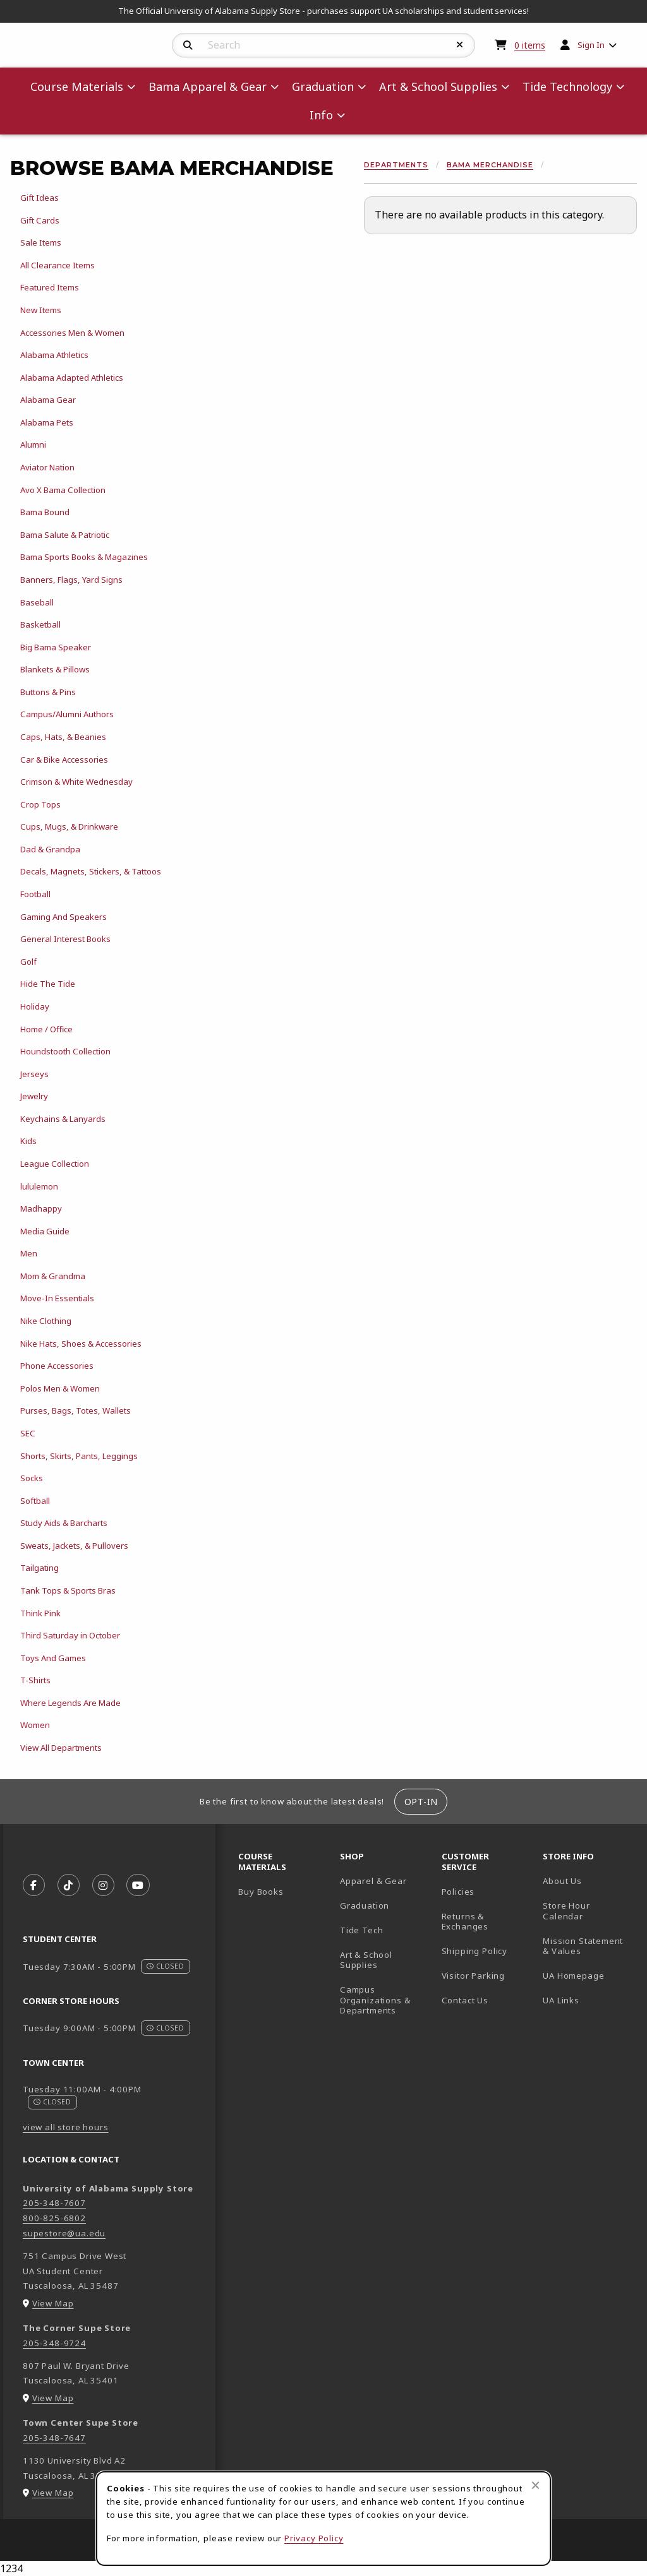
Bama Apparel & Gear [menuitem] (207, 86)
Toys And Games (53, 1658)
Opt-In (421, 1802)
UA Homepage (588, 1975)
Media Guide (45, 1231)
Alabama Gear (48, 399)
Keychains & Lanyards (63, 1118)
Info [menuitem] (321, 114)
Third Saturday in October (70, 1635)
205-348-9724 (54, 2343)
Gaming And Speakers (63, 916)
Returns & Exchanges (465, 1922)
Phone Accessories (57, 1365)
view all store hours (66, 2127)
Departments (396, 164)
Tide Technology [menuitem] (567, 86)
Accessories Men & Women (72, 332)
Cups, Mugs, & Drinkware (69, 826)
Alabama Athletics (54, 355)
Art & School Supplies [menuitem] (438, 86)
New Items (40, 310)
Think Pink (40, 1613)
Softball (35, 1500)
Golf (28, 961)
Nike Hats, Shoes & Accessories (81, 1343)
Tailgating (39, 1567)
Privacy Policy (314, 2538)
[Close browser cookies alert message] (535, 2485)
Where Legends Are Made (70, 1702)
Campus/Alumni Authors (67, 714)
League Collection (54, 1163)
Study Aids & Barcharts (63, 1523)
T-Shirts (35, 1680)
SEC (27, 1433)
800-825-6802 (54, 2218)
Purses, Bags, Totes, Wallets (75, 1410)
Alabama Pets (46, 422)
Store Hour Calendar (588, 1911)
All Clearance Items (57, 265)
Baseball (37, 602)
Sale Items (40, 242)
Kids (28, 1141)
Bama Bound (45, 512)
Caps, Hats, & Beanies (63, 736)
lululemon (39, 1186)
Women (35, 1725)
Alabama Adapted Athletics (71, 377)
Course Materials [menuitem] (76, 86)
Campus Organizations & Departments (386, 2000)
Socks (31, 1478)
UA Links (561, 2000)
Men (28, 1253)
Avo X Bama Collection (63, 490)
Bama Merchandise (490, 164)
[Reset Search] (460, 45)
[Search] (188, 45)
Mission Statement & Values (583, 1946)
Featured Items (49, 287)
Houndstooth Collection (65, 1051)
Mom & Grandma (52, 1276)
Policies (458, 1891)
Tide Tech (361, 1930)
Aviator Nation (47, 467)
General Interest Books (65, 939)
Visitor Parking (473, 1975)
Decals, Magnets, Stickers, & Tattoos (90, 871)
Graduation (364, 1905)
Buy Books (260, 1891)
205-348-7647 (54, 2437)
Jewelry (34, 1096)
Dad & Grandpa (50, 849)
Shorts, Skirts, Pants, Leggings (79, 1456)
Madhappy (41, 1208)
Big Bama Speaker (55, 647)
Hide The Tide (47, 983)
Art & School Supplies (366, 1960)
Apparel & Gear (373, 1881)
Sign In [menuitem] (591, 45)
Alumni (33, 444)
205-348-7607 (54, 2203)
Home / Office (46, 1029)
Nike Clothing (45, 1321)
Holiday (34, 1006)
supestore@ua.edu (64, 2233)
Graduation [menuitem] (323, 86)
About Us (562, 1881)
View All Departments (61, 1747)
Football (35, 894)
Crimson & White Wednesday (76, 781)
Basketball (40, 624)
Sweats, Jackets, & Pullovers (74, 1545)
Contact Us (465, 2000)
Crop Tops (40, 804)
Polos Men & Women (60, 1388)
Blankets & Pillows (55, 669)
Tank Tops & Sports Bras (68, 1590)
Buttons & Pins (48, 692)
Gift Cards (39, 220)
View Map (53, 2303)
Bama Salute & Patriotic (64, 534)
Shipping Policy (474, 1951)
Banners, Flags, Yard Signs (71, 579)
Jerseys (34, 1074)
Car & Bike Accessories (64, 759)
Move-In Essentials (57, 1298)
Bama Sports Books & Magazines (84, 557)
